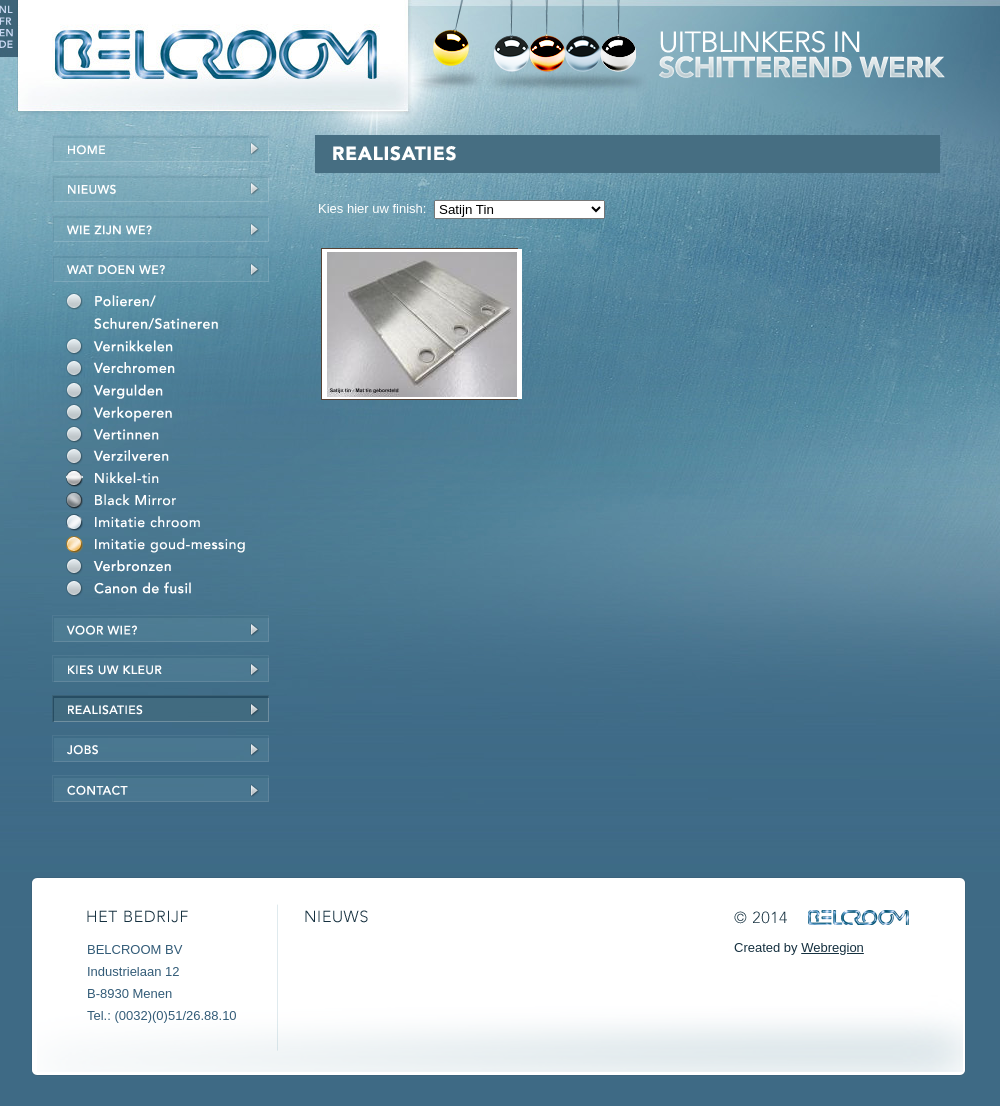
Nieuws (160, 188)
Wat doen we (160, 268)
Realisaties (160, 708)
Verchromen (167, 371)
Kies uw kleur (160, 668)
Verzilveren (167, 459)
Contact (160, 788)
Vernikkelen (167, 349)
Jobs (160, 748)
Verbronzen (167, 569)
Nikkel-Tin (167, 481)
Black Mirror (167, 503)
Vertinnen (167, 437)
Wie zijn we (160, 228)
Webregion (832, 947)
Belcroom (211, 55)
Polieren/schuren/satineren (167, 315)
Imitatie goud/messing (167, 547)
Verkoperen (167, 415)
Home (160, 148)
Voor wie (160, 628)
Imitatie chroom (167, 525)
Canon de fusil (167, 591)
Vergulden (167, 393)
